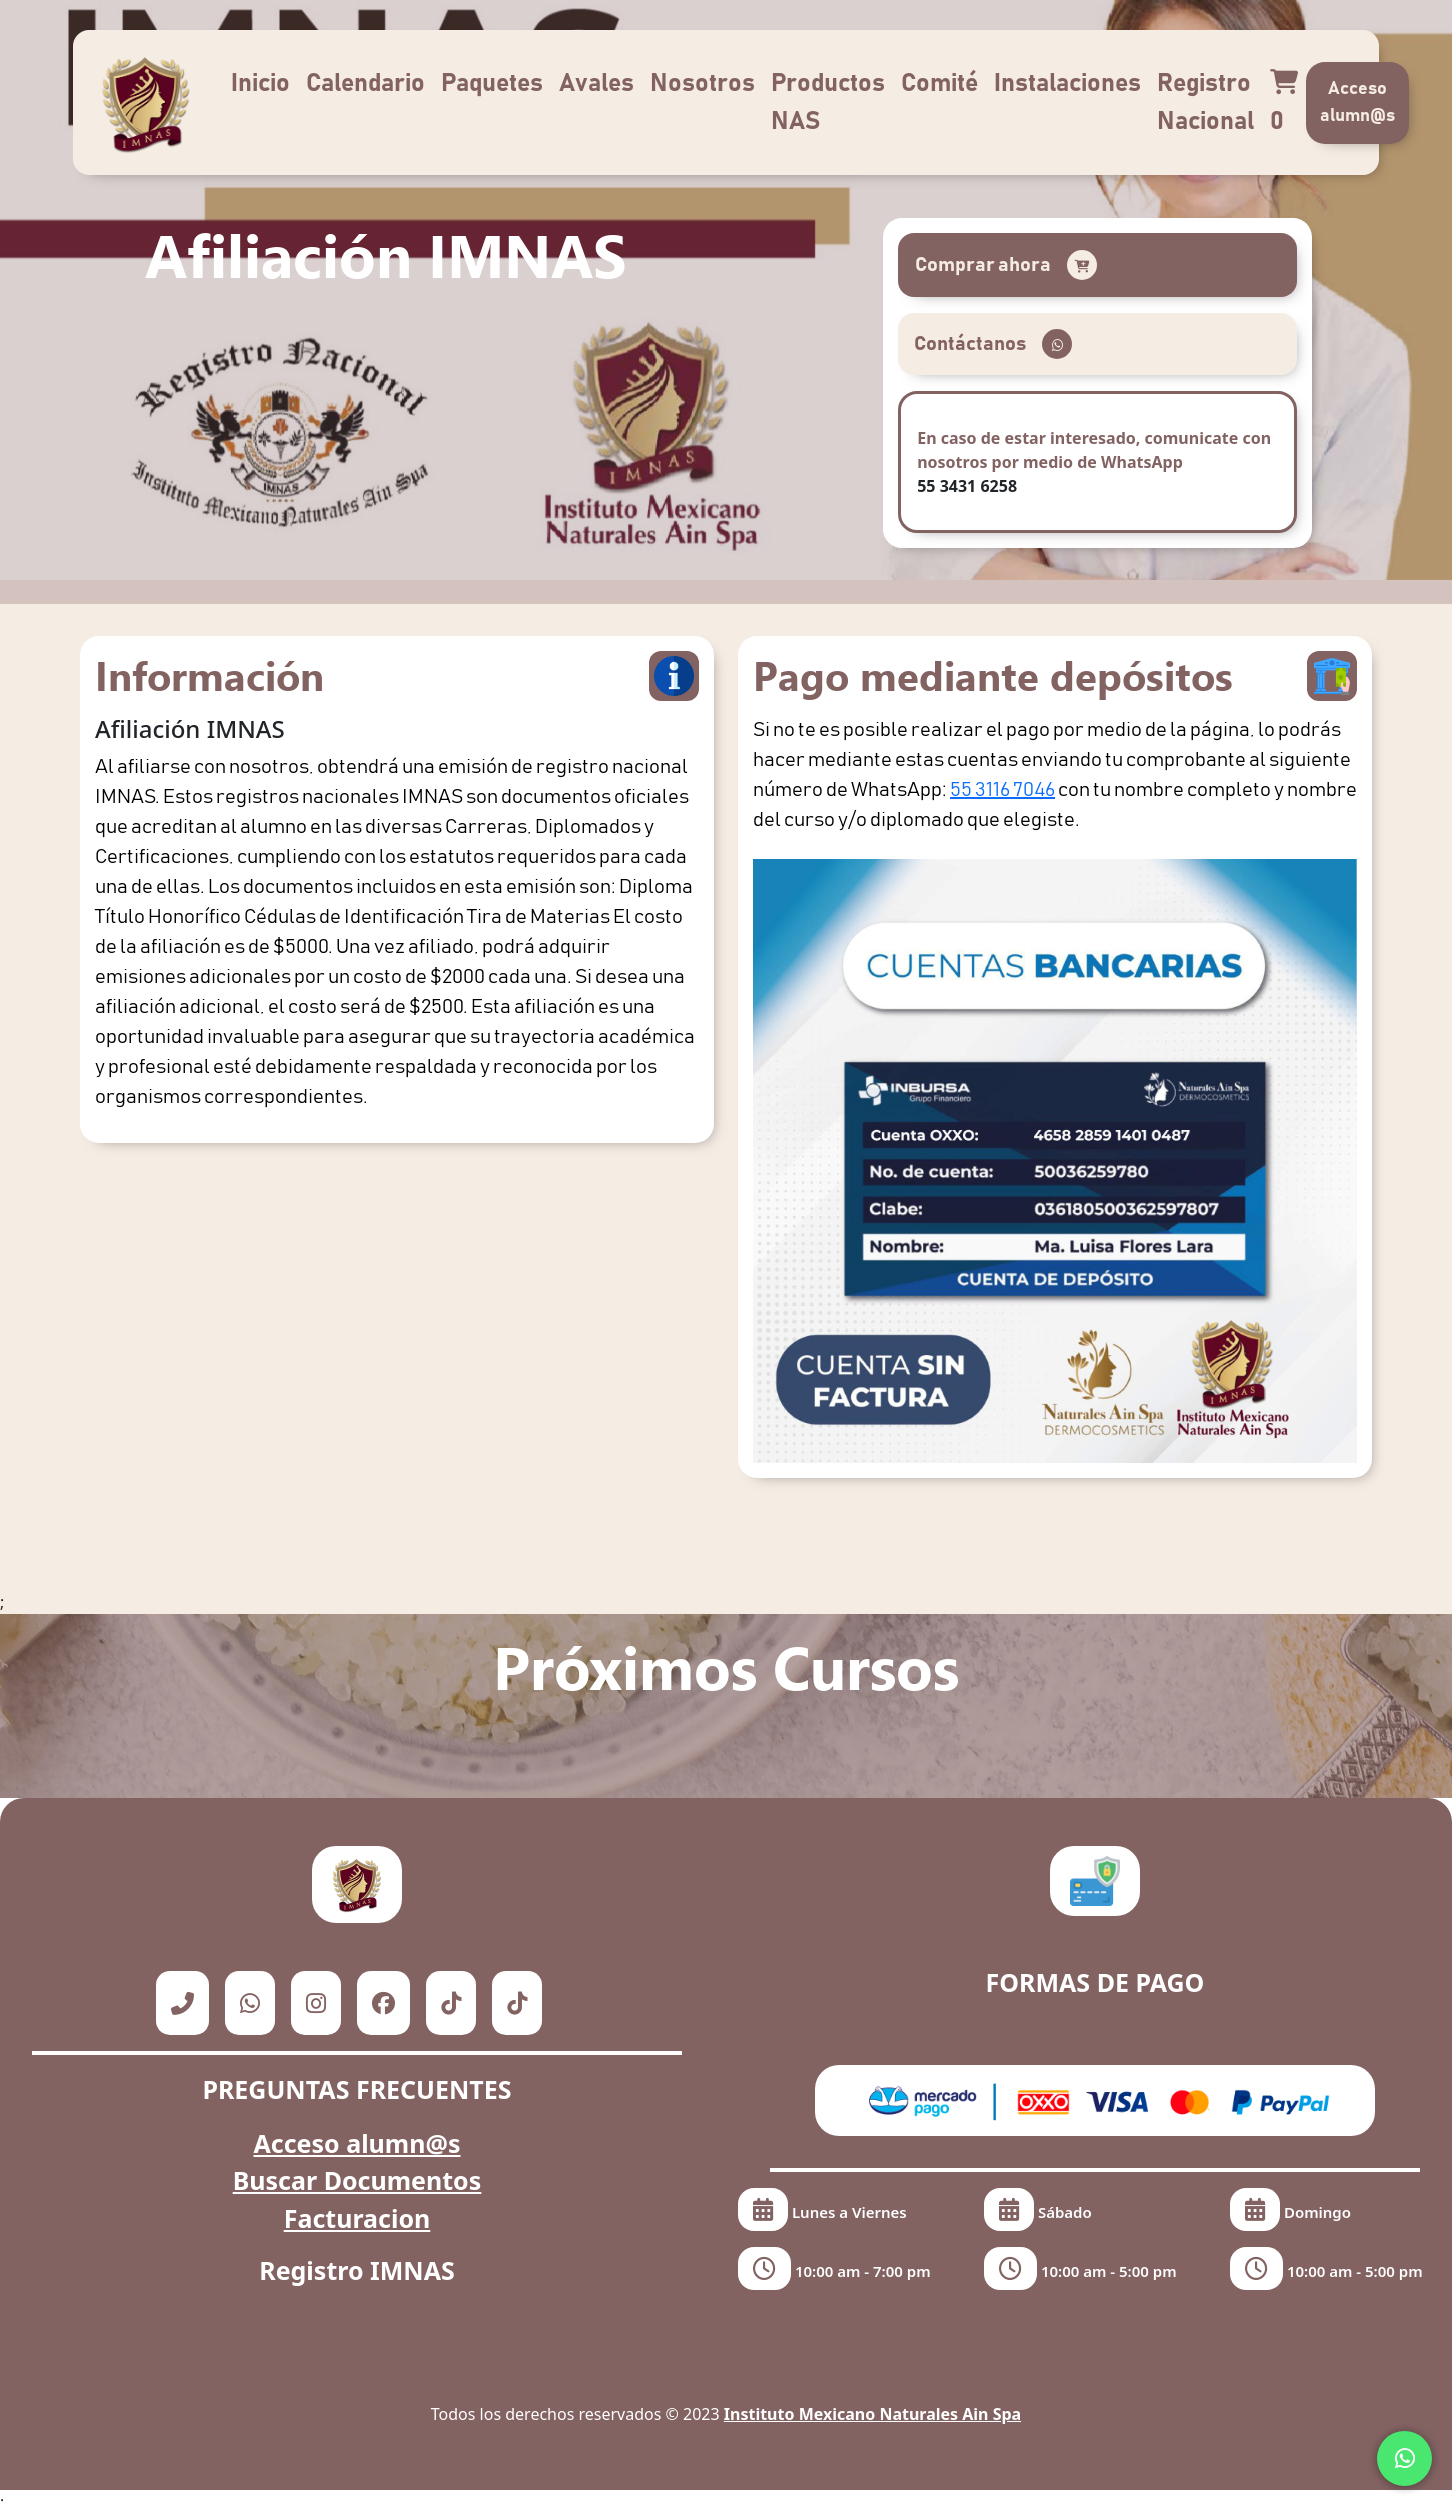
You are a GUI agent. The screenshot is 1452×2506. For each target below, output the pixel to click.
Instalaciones (1067, 83)
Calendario (365, 83)
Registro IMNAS (357, 2270)
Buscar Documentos (357, 2180)
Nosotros (702, 83)
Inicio (260, 83)
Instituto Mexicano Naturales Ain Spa (872, 2414)
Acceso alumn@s (1357, 102)
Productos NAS (828, 102)
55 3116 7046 (1002, 790)
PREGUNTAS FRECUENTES (356, 2089)
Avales (596, 83)
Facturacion (357, 2218)
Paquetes (492, 83)
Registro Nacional (1205, 102)
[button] (1097, 265)
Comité (939, 83)
